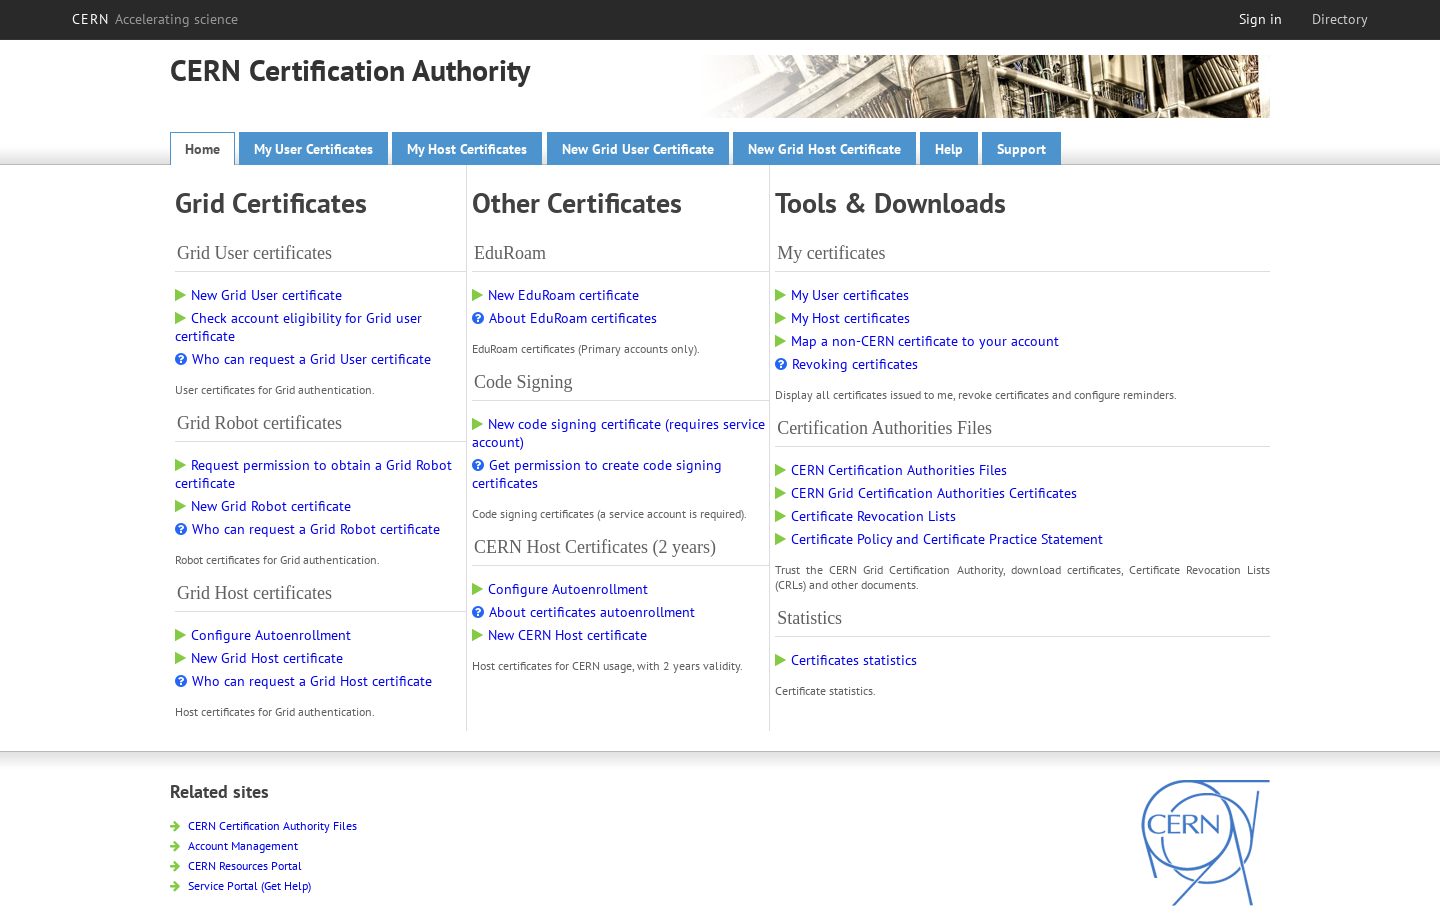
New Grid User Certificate (638, 149)
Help (949, 149)
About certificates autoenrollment (583, 612)
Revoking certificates (846, 364)
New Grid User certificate (258, 295)
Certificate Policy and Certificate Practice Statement (939, 539)
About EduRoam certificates (564, 318)
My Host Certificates (467, 149)
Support (1021, 149)
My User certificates (842, 295)
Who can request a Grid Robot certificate (307, 529)
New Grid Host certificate (259, 658)
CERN (155, 19)
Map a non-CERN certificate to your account (917, 341)
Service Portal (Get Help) (240, 885)
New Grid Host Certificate (824, 149)
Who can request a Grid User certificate (303, 359)
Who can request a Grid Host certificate (303, 681)
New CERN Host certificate (559, 635)
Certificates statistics (846, 660)
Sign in (1260, 19)
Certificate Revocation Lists (865, 516)
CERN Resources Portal (236, 865)
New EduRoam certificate (555, 295)
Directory (1340, 19)
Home (202, 149)
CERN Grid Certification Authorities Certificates (926, 493)
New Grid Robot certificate (263, 506)
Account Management (234, 845)
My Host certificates (842, 318)
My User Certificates (313, 149)
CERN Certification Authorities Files (891, 470)
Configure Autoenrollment (263, 635)
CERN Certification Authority (350, 69)
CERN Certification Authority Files (263, 825)
